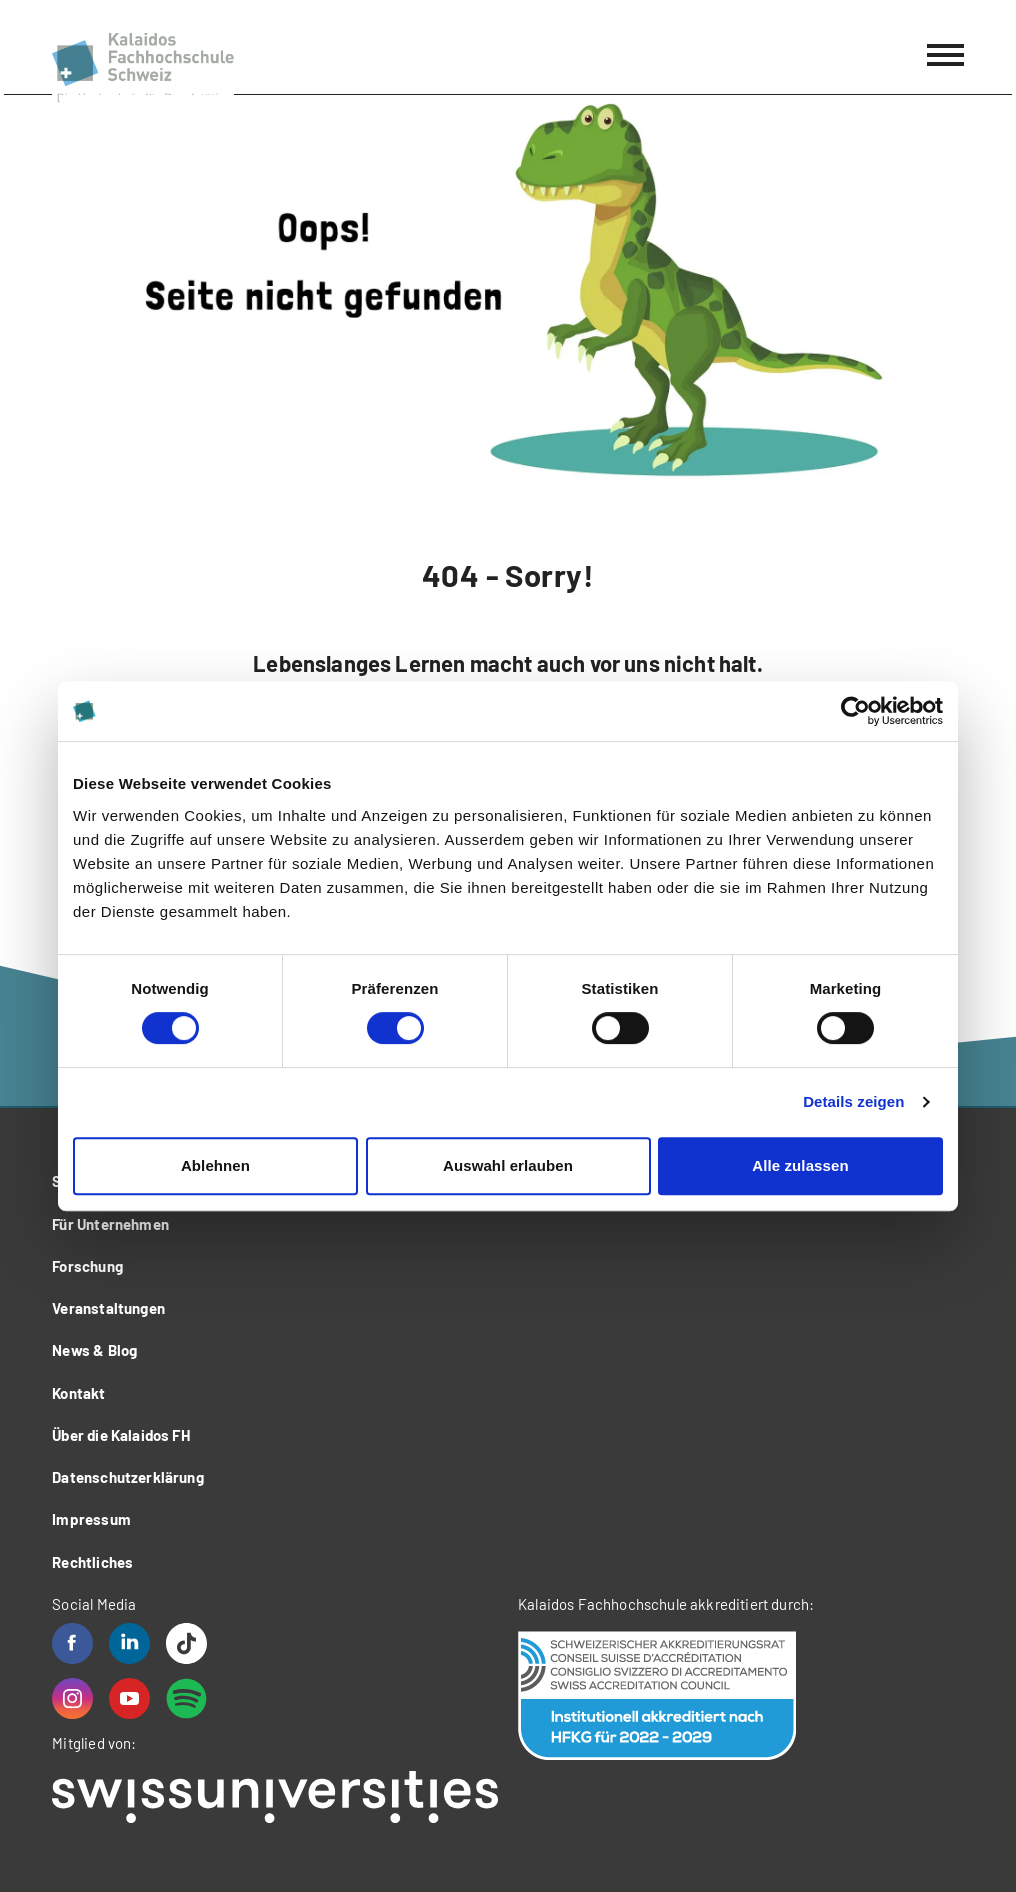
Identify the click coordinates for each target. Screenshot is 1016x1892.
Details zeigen (853, 1101)
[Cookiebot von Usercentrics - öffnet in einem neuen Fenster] (855, 711)
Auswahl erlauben (508, 1165)
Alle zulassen (800, 1165)
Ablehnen (215, 1165)
